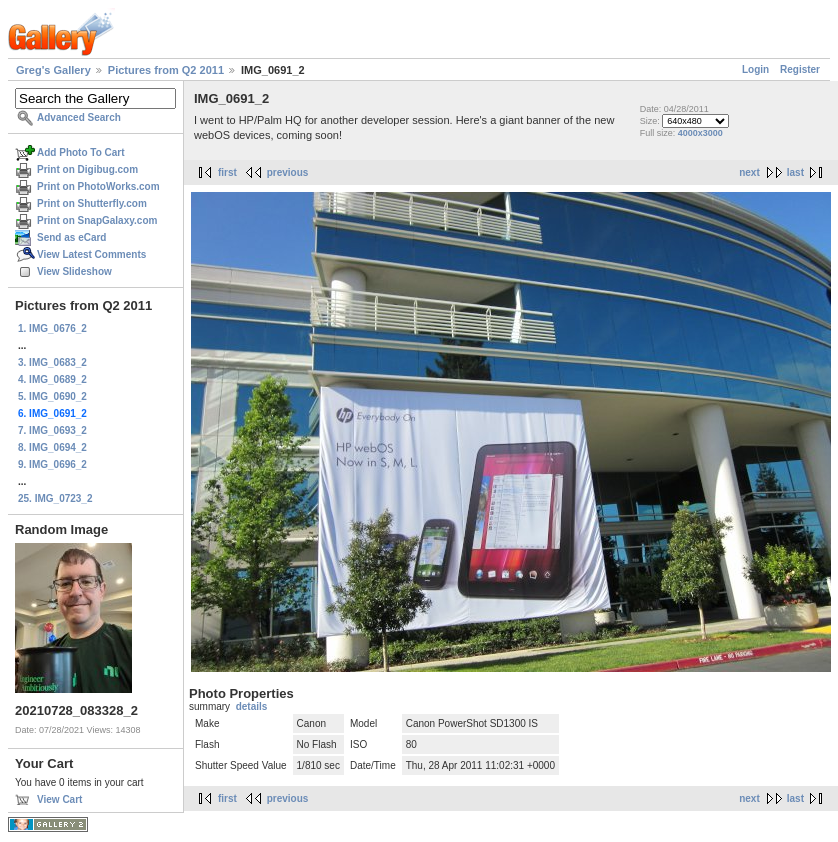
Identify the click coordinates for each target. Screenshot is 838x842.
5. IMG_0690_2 (52, 396)
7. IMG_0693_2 (52, 430)
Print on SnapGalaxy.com (97, 220)
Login (755, 69)
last (795, 172)
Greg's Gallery (53, 70)
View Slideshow (74, 271)
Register (800, 69)
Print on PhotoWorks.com (98, 186)
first (227, 172)
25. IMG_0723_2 (55, 498)
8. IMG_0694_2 (52, 447)
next (749, 172)
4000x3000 (700, 133)
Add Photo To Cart (81, 152)
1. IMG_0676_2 (52, 328)
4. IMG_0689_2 (52, 379)
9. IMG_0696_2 (52, 464)
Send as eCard (71, 237)
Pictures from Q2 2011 (166, 70)
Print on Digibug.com (87, 169)
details (252, 706)
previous (288, 172)
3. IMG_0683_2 (52, 362)
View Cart (59, 799)
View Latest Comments (91, 254)
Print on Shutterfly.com (92, 203)
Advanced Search (79, 117)
